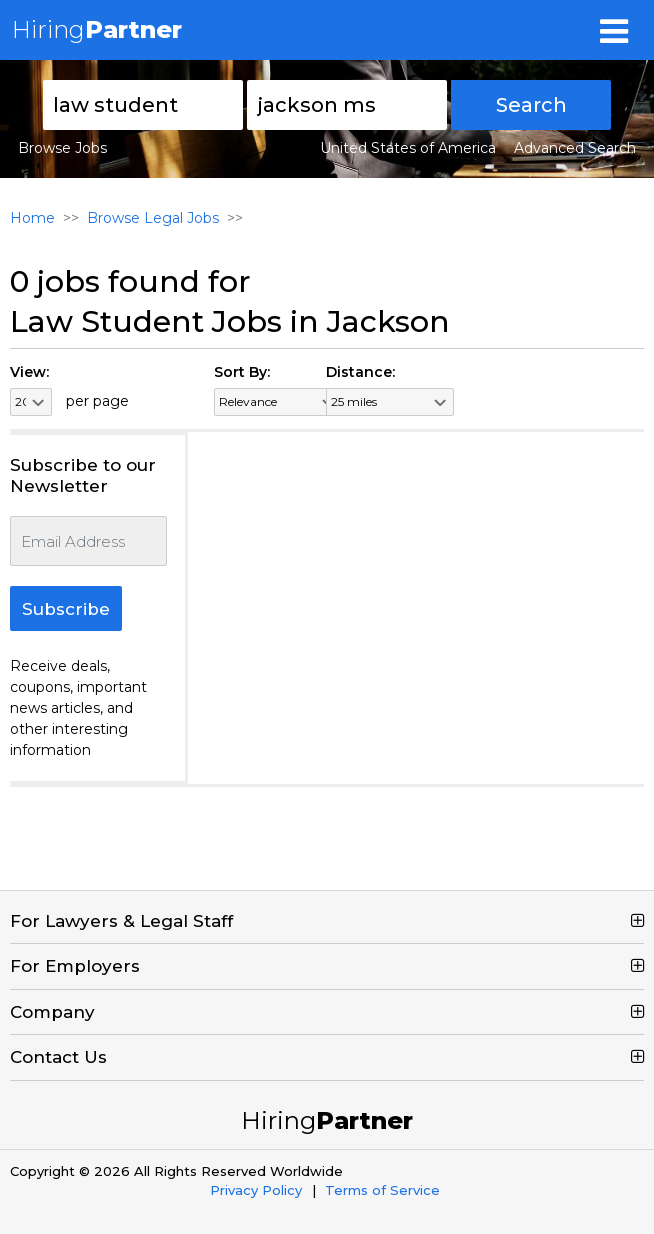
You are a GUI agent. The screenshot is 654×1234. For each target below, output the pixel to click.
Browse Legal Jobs (153, 218)
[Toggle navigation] (614, 30)
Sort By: (242, 372)
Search (531, 105)
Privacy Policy (256, 1190)
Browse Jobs (62, 148)
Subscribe (66, 609)
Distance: (360, 372)
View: (29, 372)
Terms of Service (382, 1190)
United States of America (408, 148)
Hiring (97, 29)
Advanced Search (575, 148)
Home (32, 218)
